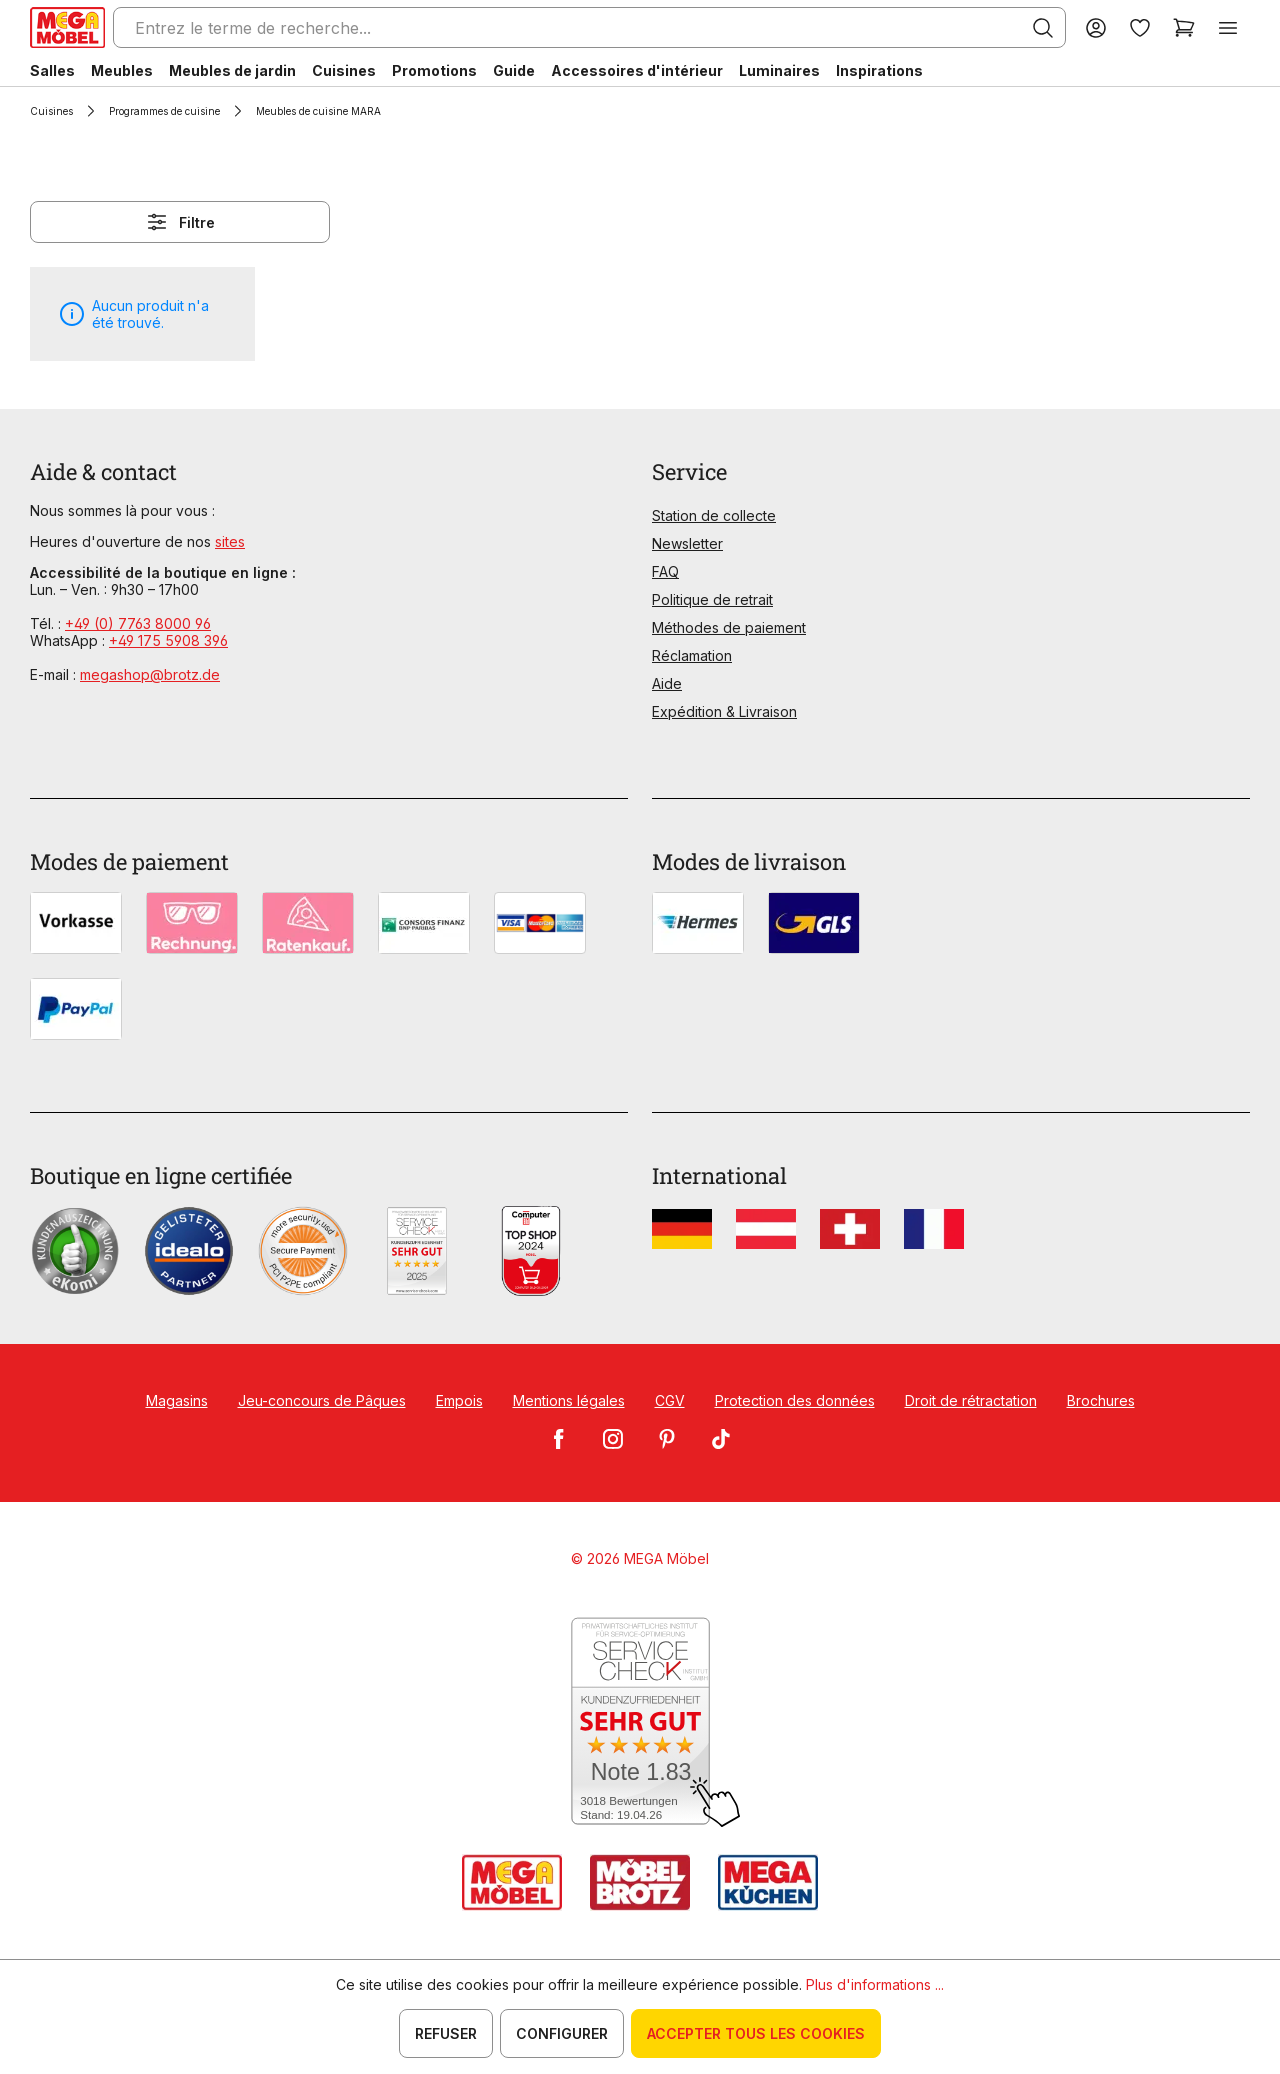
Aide (667, 683)
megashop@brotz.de (150, 674)
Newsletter (687, 543)
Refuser (446, 2033)
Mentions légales (569, 1400)
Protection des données (795, 1400)
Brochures (1101, 1400)
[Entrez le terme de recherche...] (589, 27)
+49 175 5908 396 (168, 640)
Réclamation (692, 655)
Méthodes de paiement (729, 627)
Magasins (177, 1400)
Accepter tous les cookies (756, 2033)
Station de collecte (714, 515)
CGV (670, 1400)
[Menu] (1228, 27)
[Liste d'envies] (1140, 27)
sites (230, 541)
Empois (459, 1400)
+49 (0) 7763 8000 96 (138, 623)
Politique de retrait (712, 599)
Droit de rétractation (971, 1400)
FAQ (665, 571)
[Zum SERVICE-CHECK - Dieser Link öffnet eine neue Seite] (640, 1722)
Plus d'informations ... (875, 1984)
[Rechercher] (1043, 28)
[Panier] (1184, 27)
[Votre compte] (1096, 27)
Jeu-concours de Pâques (322, 1400)
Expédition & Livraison (724, 711)
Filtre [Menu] (180, 222)
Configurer (562, 2033)
